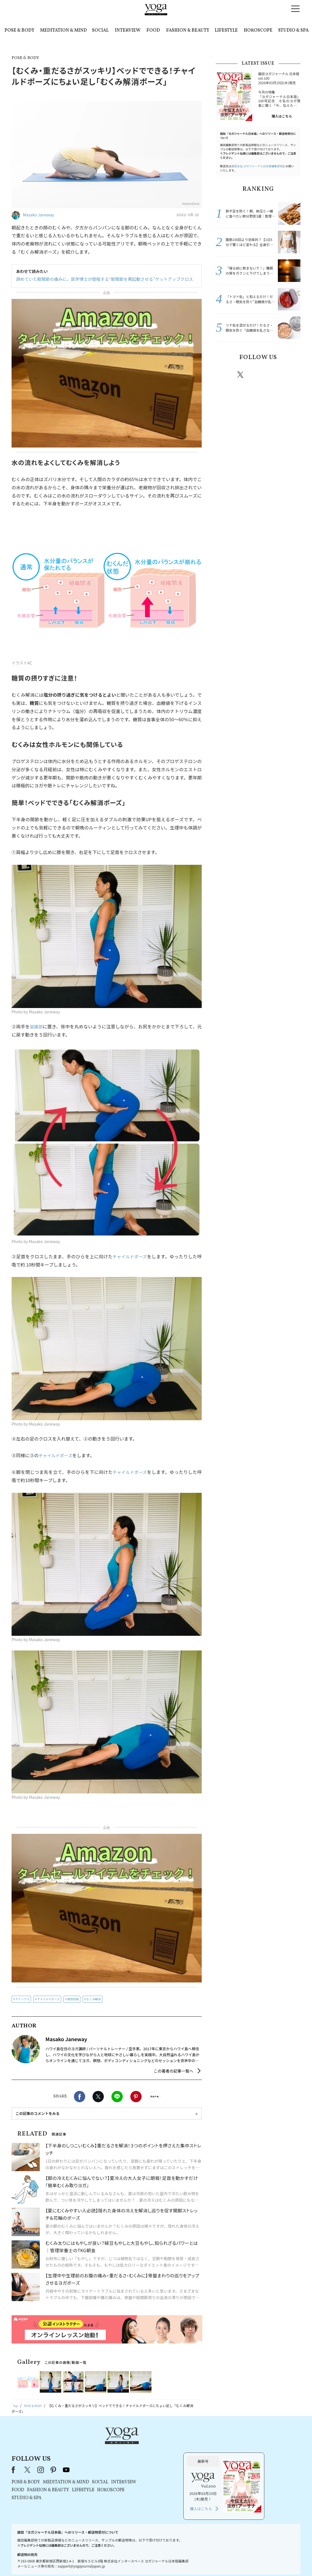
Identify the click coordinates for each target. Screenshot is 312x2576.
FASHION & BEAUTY (187, 30)
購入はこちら (282, 116)
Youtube (290, 374)
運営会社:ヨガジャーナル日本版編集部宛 (257, 166)
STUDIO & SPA (293, 30)
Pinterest (136, 2096)
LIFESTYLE (226, 30)
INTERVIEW (127, 30)
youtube (138, 2444)
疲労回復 (73, 1999)
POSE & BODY (19, 30)
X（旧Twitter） (100, 2444)
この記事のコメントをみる (38, 2113)
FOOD (153, 30)
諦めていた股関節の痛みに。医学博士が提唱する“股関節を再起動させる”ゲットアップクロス (99, 279)
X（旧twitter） (98, 2096)
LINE (117, 2096)
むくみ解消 (93, 1999)
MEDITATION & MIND (63, 30)
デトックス (23, 1999)
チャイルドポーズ (129, 1256)
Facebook (79, 2096)
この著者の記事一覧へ (173, 2071)
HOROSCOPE (258, 30)
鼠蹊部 (36, 1026)
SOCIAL (100, 30)
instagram (257, 374)
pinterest (274, 374)
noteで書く (154, 2096)
